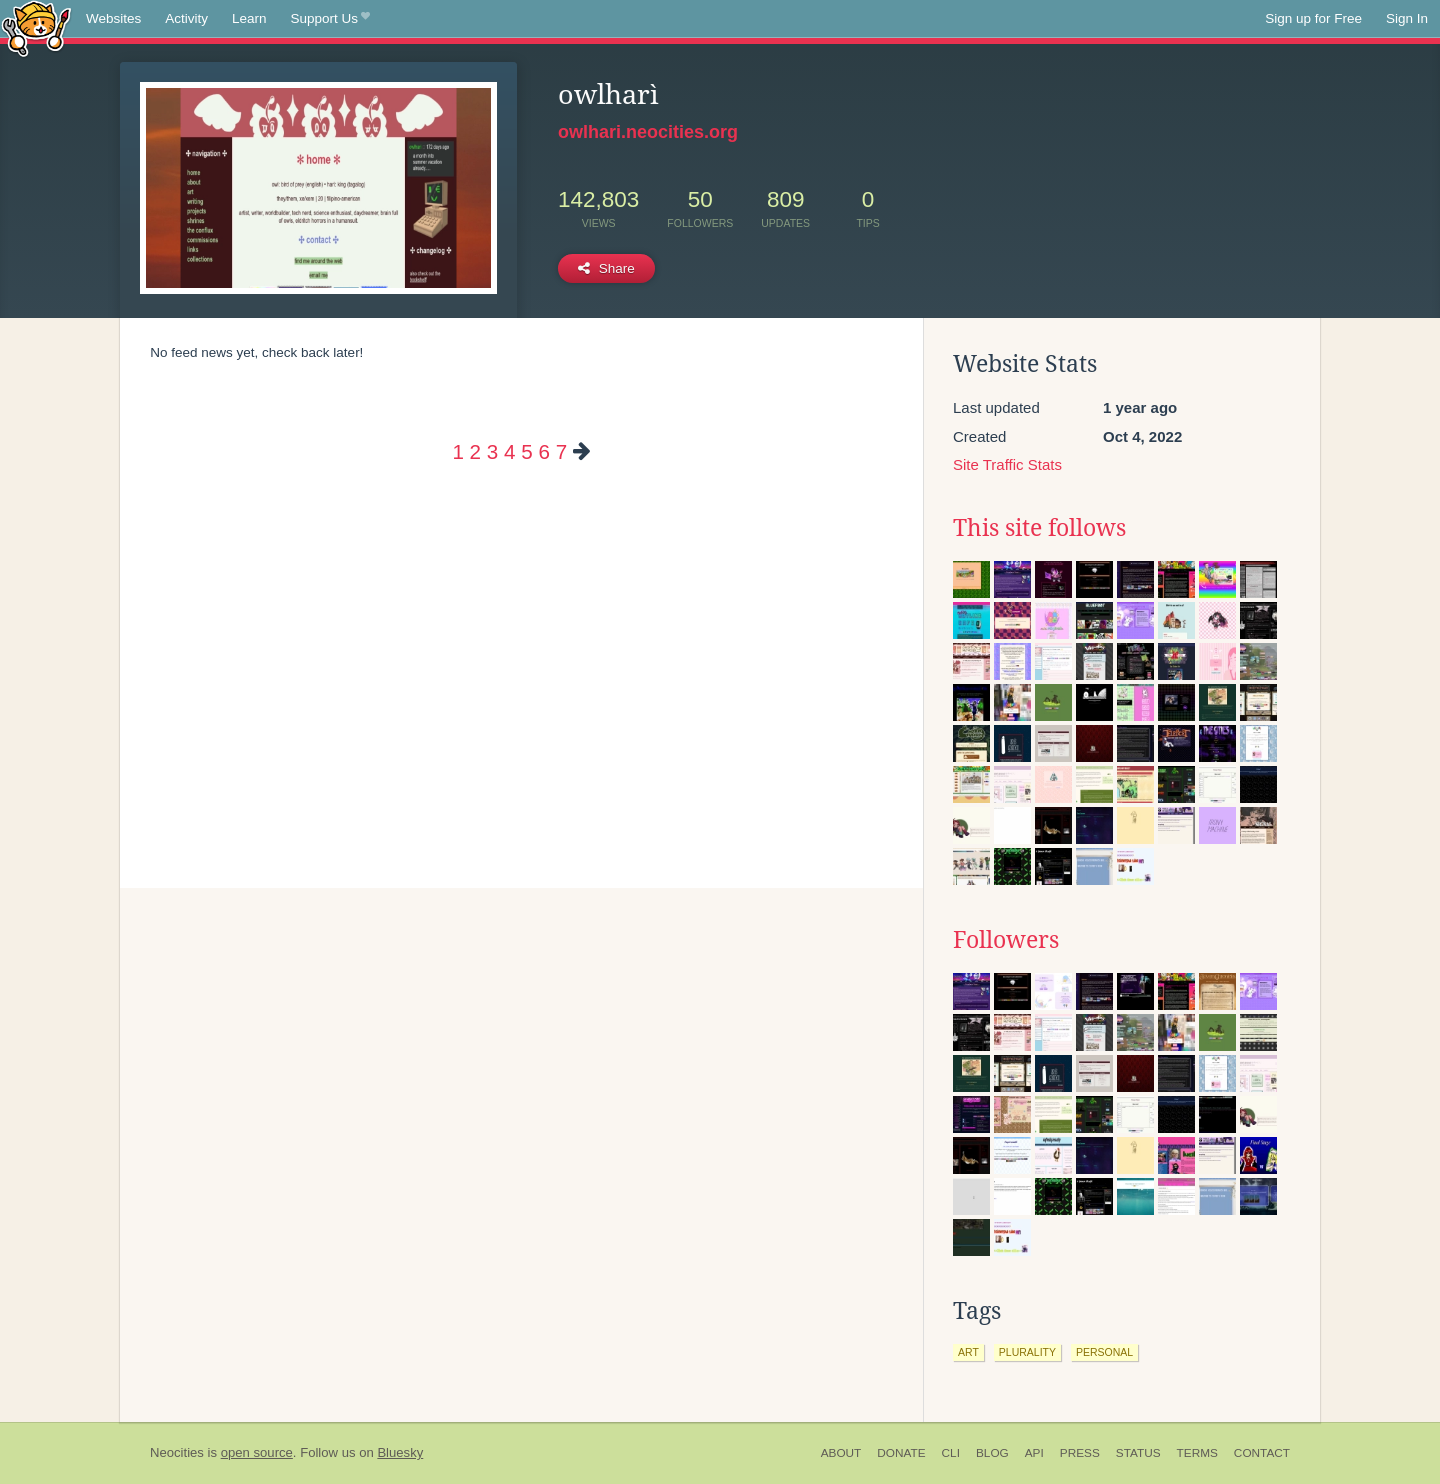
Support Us (330, 19)
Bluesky (400, 1452)
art (968, 1352)
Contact (1262, 1453)
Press (1080, 1453)
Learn (249, 18)
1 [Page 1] (457, 451)
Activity (186, 18)
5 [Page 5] (526, 451)
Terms (1197, 1453)
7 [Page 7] (561, 451)
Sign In (1407, 18)
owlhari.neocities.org (648, 132)
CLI (951, 1453)
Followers (1006, 940)
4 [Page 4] (509, 451)
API (1034, 1453)
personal (1104, 1352)
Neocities (177, 1452)
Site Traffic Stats (1007, 464)
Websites (113, 18)
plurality (1027, 1352)
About (841, 1453)
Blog (992, 1453)
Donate (901, 1453)
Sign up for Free (1313, 18)
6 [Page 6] (543, 451)
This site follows (1039, 528)
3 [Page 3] (492, 451)
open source (257, 1452)
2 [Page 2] (475, 451)
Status (1138, 1453)
